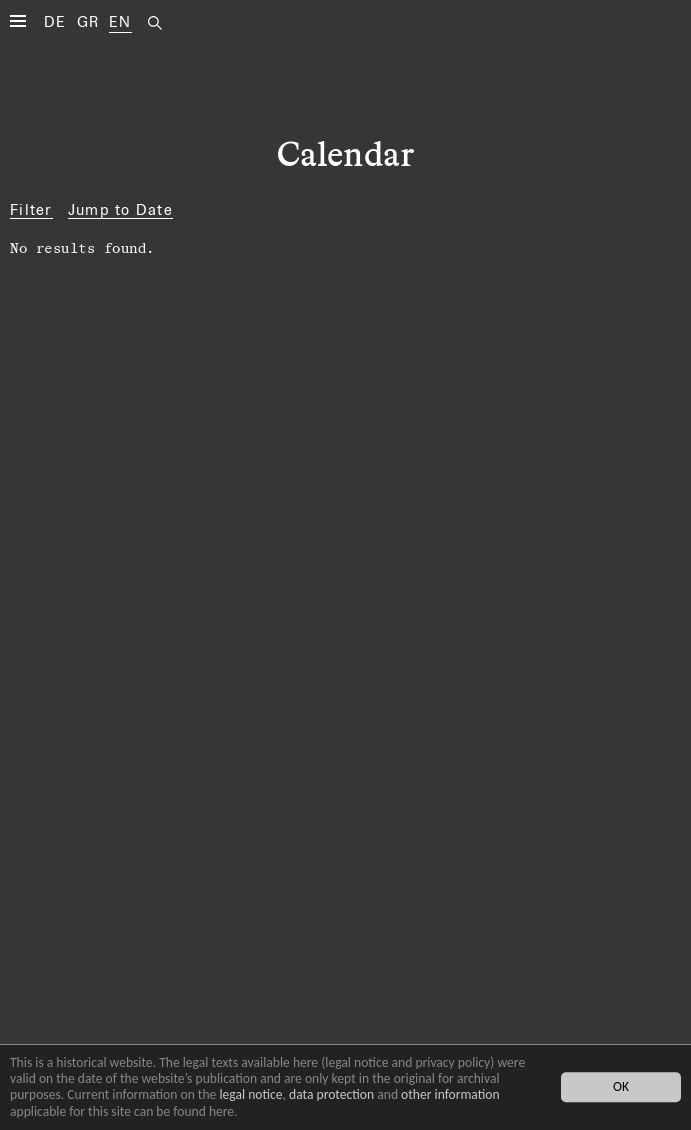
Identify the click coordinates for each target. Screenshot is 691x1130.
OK (621, 1087)
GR (88, 21)
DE (55, 21)
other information (450, 1094)
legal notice (250, 1094)
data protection (331, 1094)
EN (120, 21)
